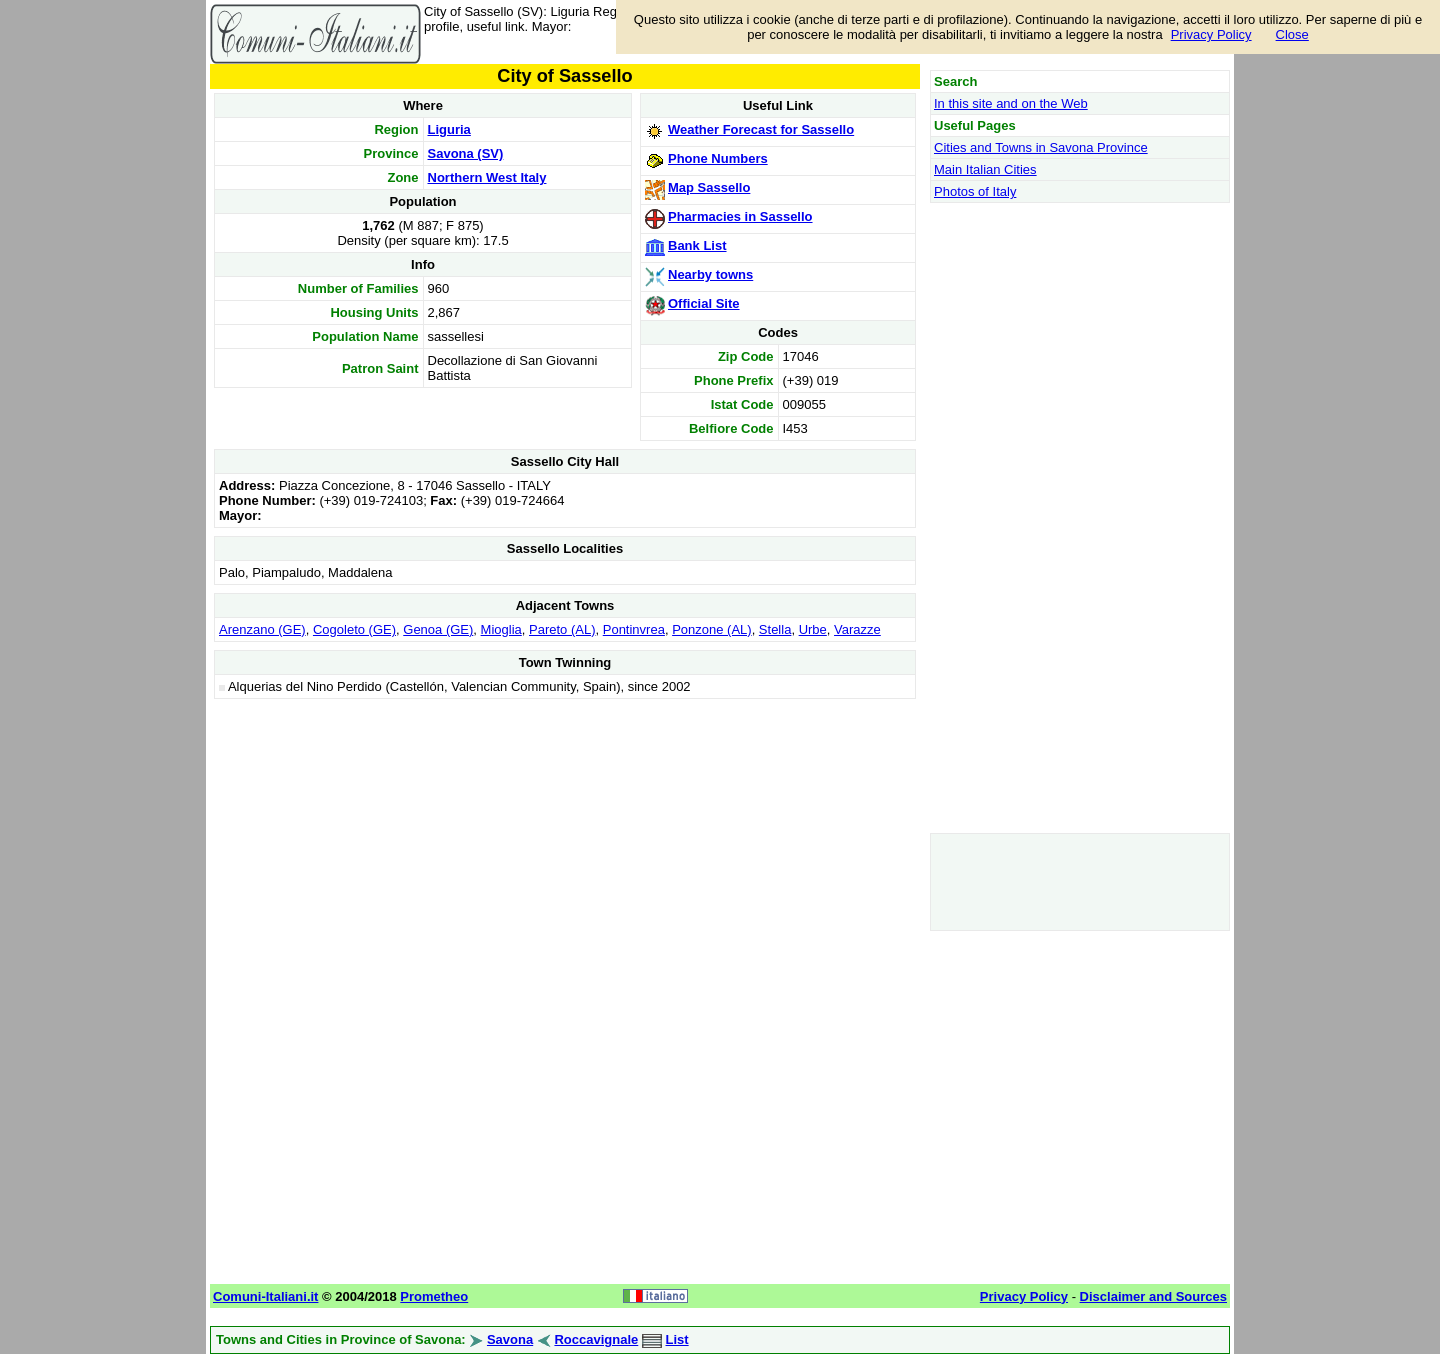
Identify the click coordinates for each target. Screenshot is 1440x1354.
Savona (510, 1339)
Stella (775, 629)
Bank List (697, 245)
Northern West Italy (487, 177)
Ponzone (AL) (712, 629)
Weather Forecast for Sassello (761, 129)
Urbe (813, 629)
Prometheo (434, 1296)
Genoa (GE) (438, 629)
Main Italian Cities (985, 169)
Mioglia (501, 629)
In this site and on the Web (1011, 103)
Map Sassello (709, 187)
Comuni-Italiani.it (265, 1296)
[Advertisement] (565, 844)
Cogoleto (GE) (354, 629)
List (677, 1339)
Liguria (449, 129)
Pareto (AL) (562, 629)
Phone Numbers (718, 158)
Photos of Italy (975, 191)
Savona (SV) (466, 153)
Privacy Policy (1211, 34)
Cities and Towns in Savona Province (1041, 147)
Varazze (857, 629)
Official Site (704, 303)
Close (1292, 34)
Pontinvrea (634, 629)
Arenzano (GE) (262, 629)
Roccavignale (596, 1339)
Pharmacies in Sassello (740, 216)
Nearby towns (710, 274)
